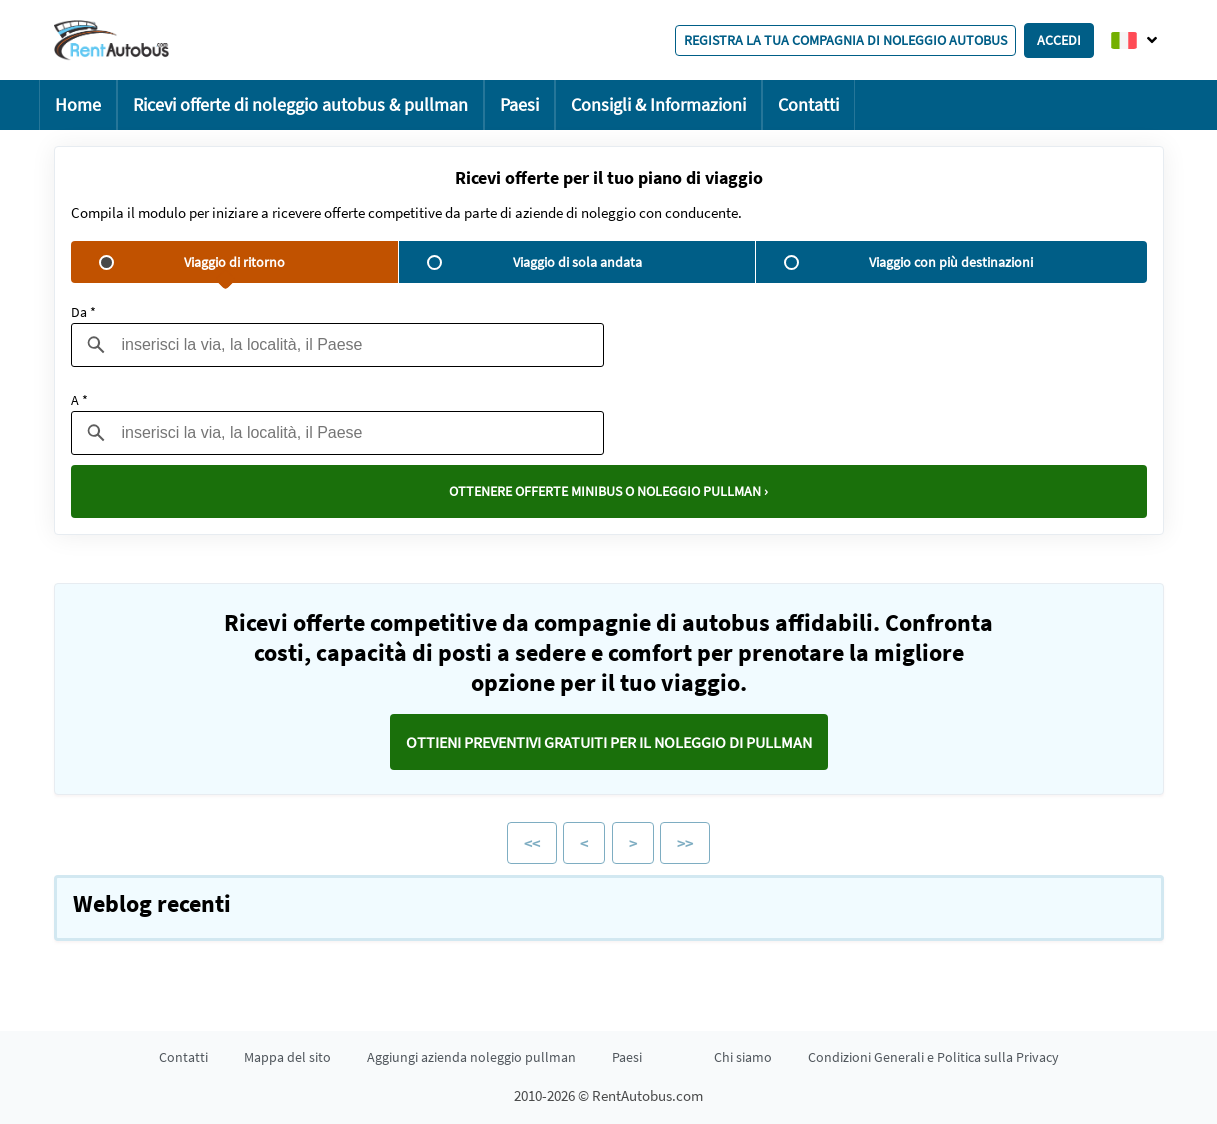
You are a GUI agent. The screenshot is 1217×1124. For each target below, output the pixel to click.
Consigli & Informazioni (658, 104)
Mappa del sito (287, 1057)
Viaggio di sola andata (534, 262)
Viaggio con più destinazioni (908, 262)
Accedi (1059, 40)
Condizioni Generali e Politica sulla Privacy (933, 1057)
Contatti (808, 104)
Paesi (519, 104)
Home (78, 104)
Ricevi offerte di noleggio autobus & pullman (300, 104)
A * (79, 400)
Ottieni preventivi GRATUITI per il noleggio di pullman (609, 742)
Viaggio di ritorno (192, 262)
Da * (83, 312)
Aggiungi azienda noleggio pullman (471, 1057)
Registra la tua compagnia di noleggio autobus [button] (845, 40)
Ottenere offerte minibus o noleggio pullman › (608, 491)
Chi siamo (743, 1057)
